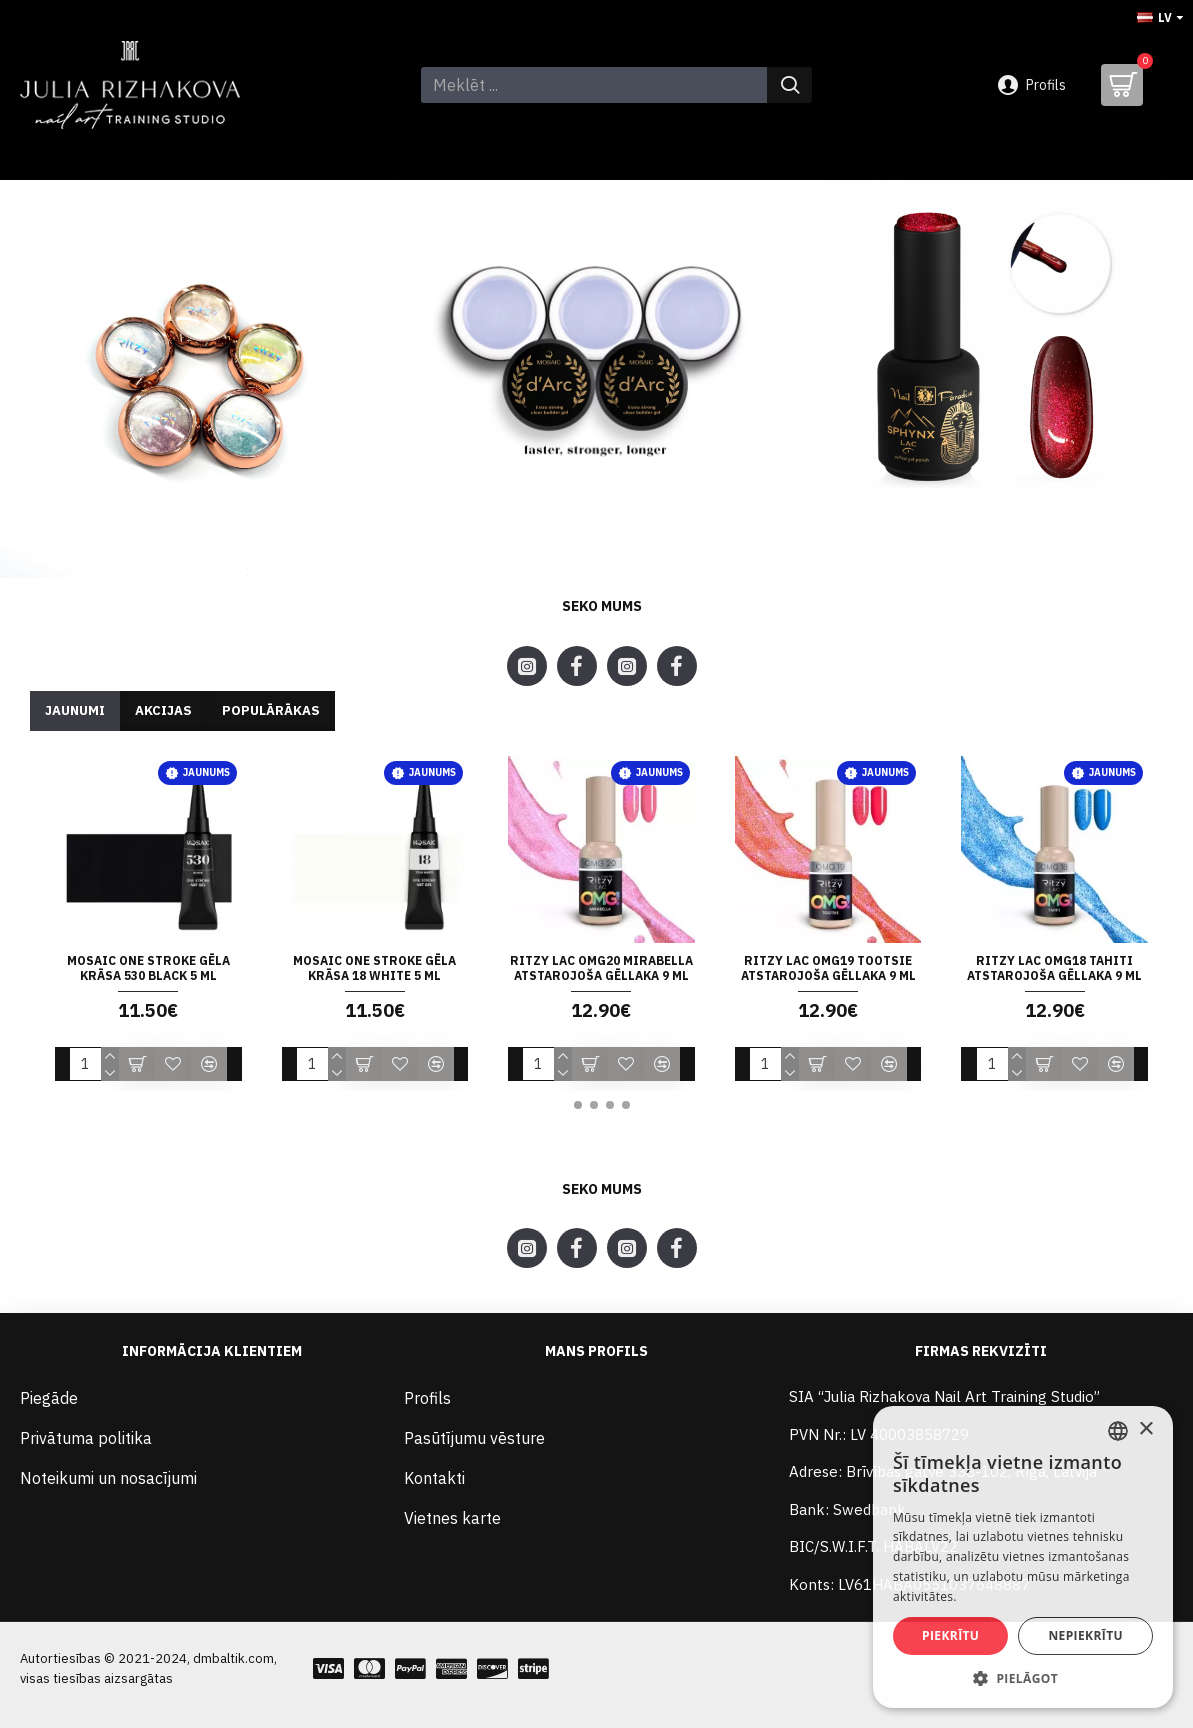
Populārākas (271, 710)
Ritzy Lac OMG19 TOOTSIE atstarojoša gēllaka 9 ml (828, 968)
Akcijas (163, 710)
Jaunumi (75, 710)
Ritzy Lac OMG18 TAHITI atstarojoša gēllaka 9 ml (1054, 968)
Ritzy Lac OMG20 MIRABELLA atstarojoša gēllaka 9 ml (601, 968)
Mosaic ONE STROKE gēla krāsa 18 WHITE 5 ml (374, 968)
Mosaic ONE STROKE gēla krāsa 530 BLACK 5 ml (148, 968)
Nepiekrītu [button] (1085, 1635)
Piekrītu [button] (950, 1635)
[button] (578, 1105)
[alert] (1023, 1557)
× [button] (1145, 1429)
